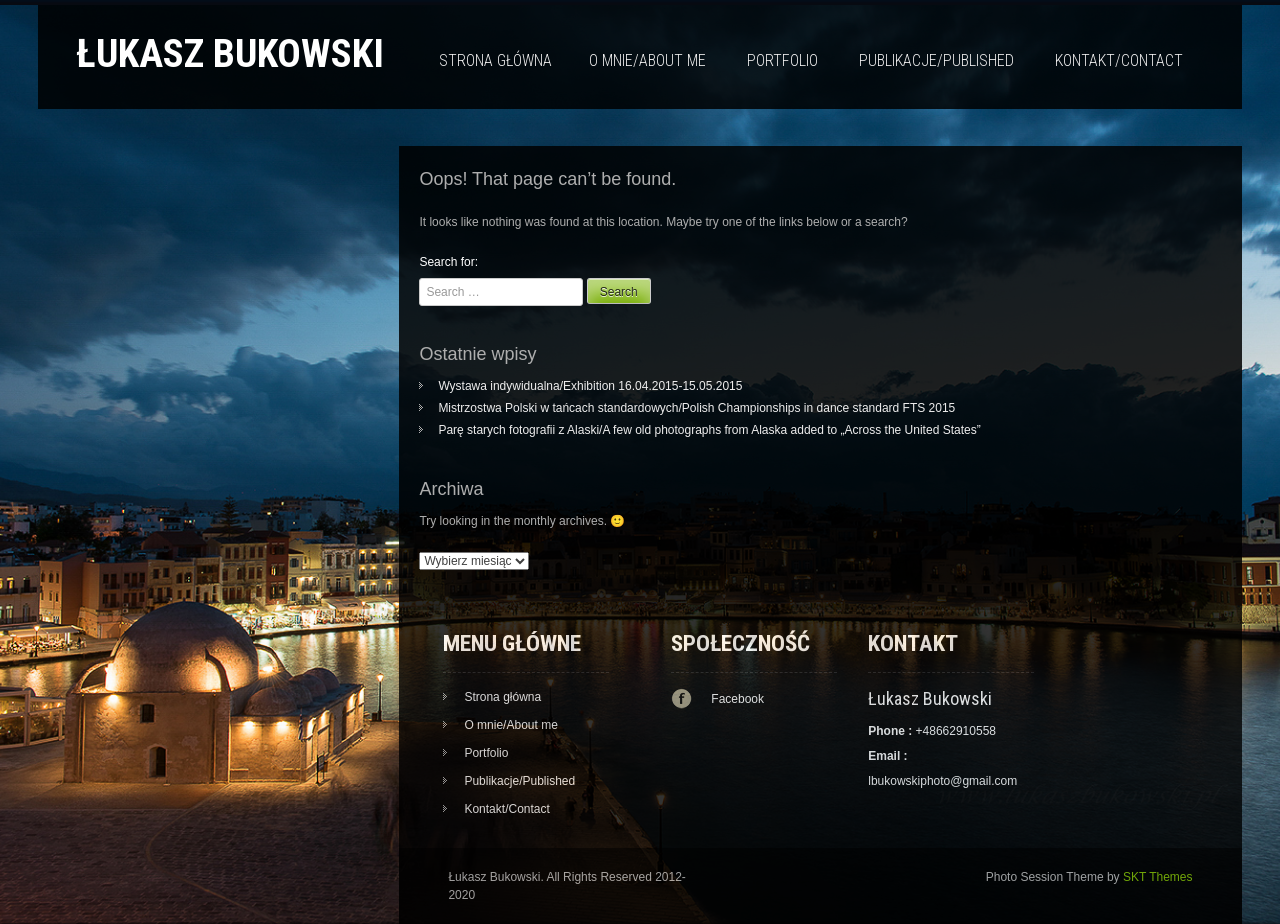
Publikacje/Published (936, 60)
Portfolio (782, 60)
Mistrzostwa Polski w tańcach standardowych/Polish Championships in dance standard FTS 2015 (696, 408)
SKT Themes (1158, 877)
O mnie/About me (647, 60)
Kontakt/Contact (1119, 60)
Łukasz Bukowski (230, 53)
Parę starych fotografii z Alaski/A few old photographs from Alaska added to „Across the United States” (709, 430)
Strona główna (495, 60)
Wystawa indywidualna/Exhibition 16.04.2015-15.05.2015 (590, 386)
